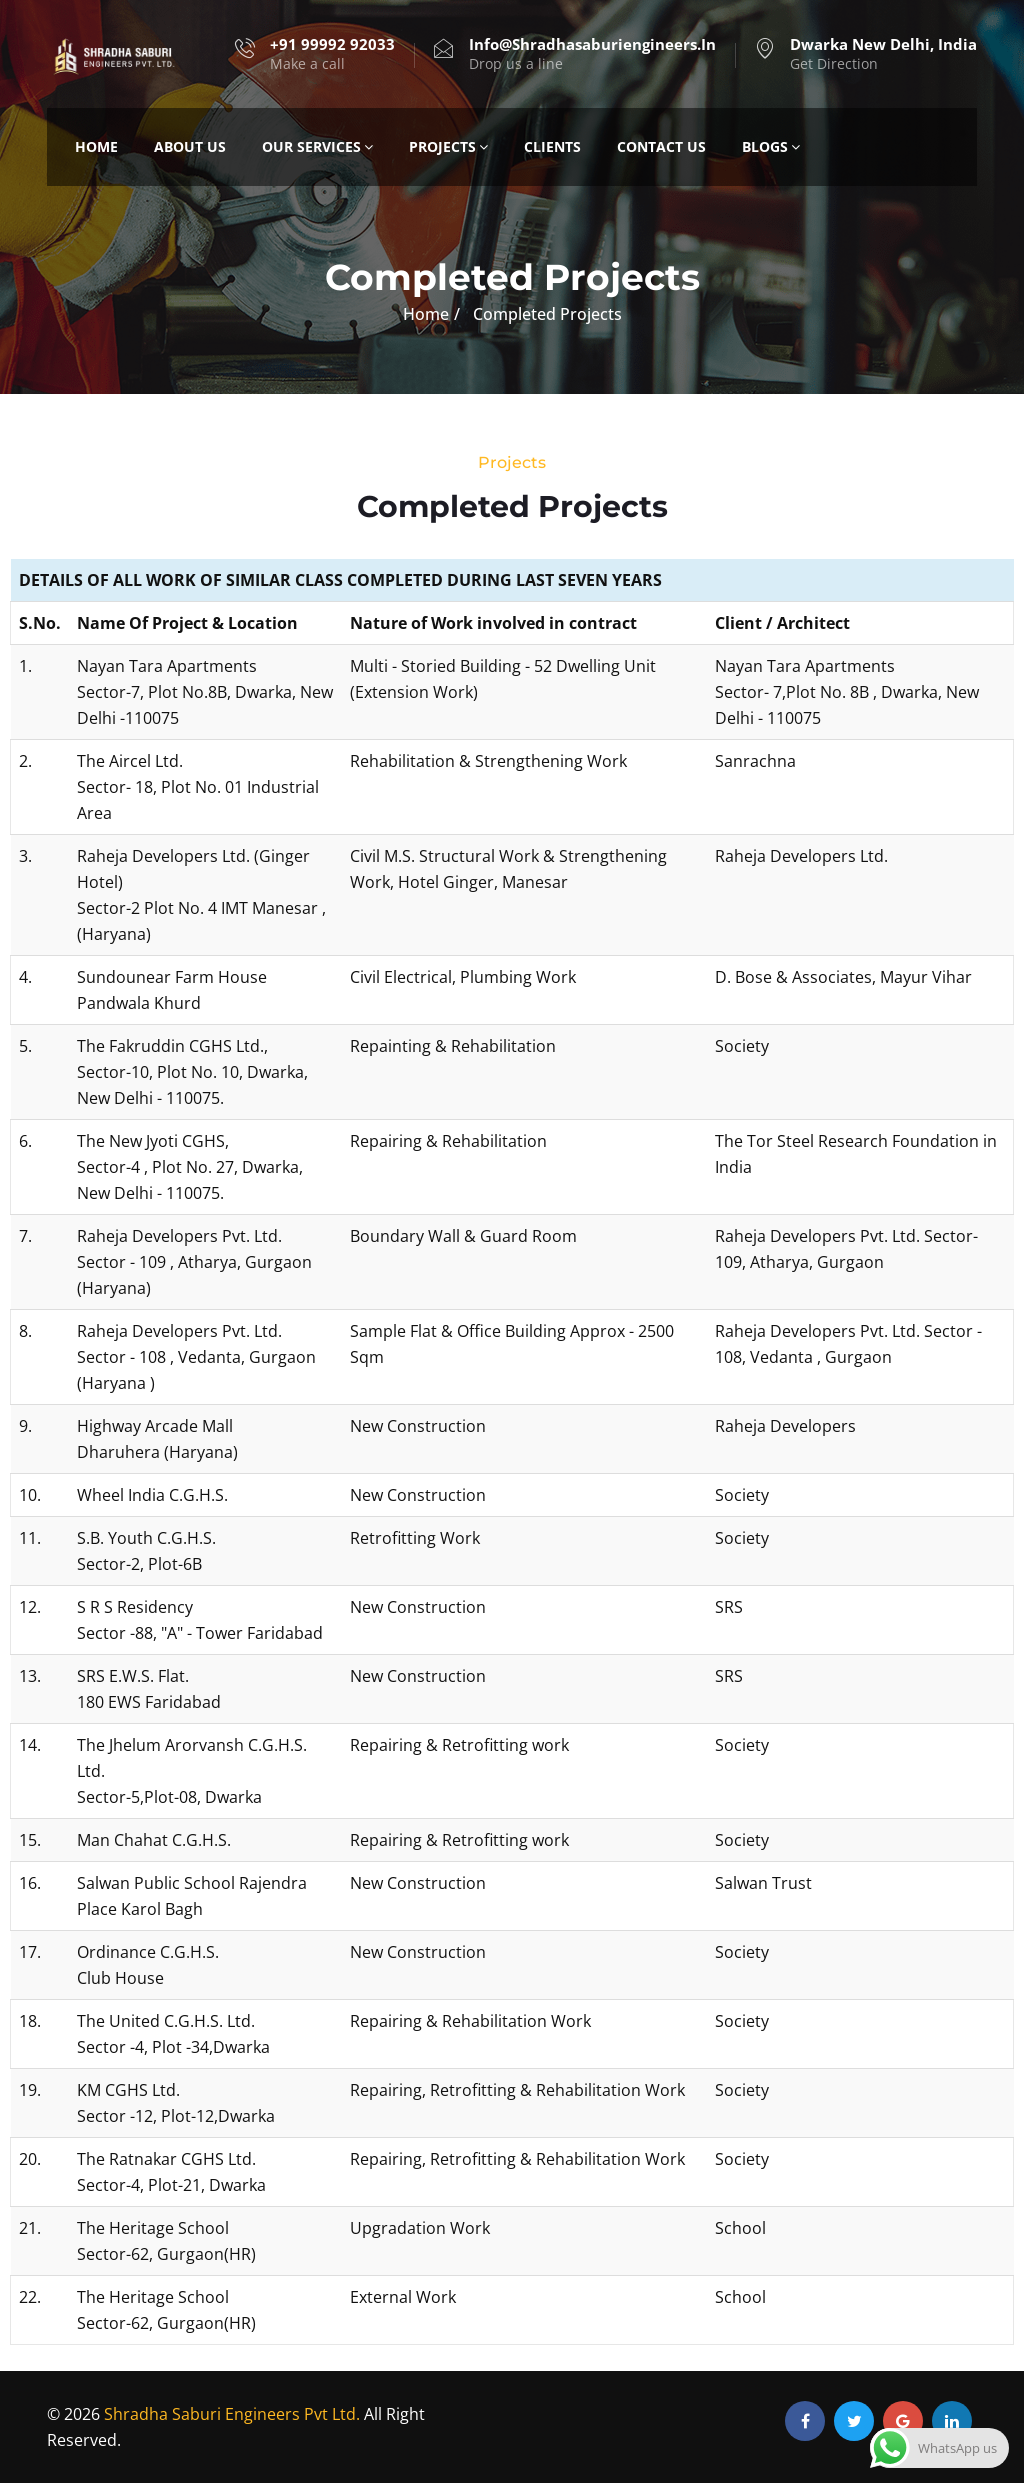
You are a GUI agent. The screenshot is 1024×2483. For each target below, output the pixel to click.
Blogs (771, 146)
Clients (552, 146)
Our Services (317, 146)
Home (96, 146)
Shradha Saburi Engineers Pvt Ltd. (232, 2414)
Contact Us (661, 146)
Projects (448, 146)
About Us (190, 146)
